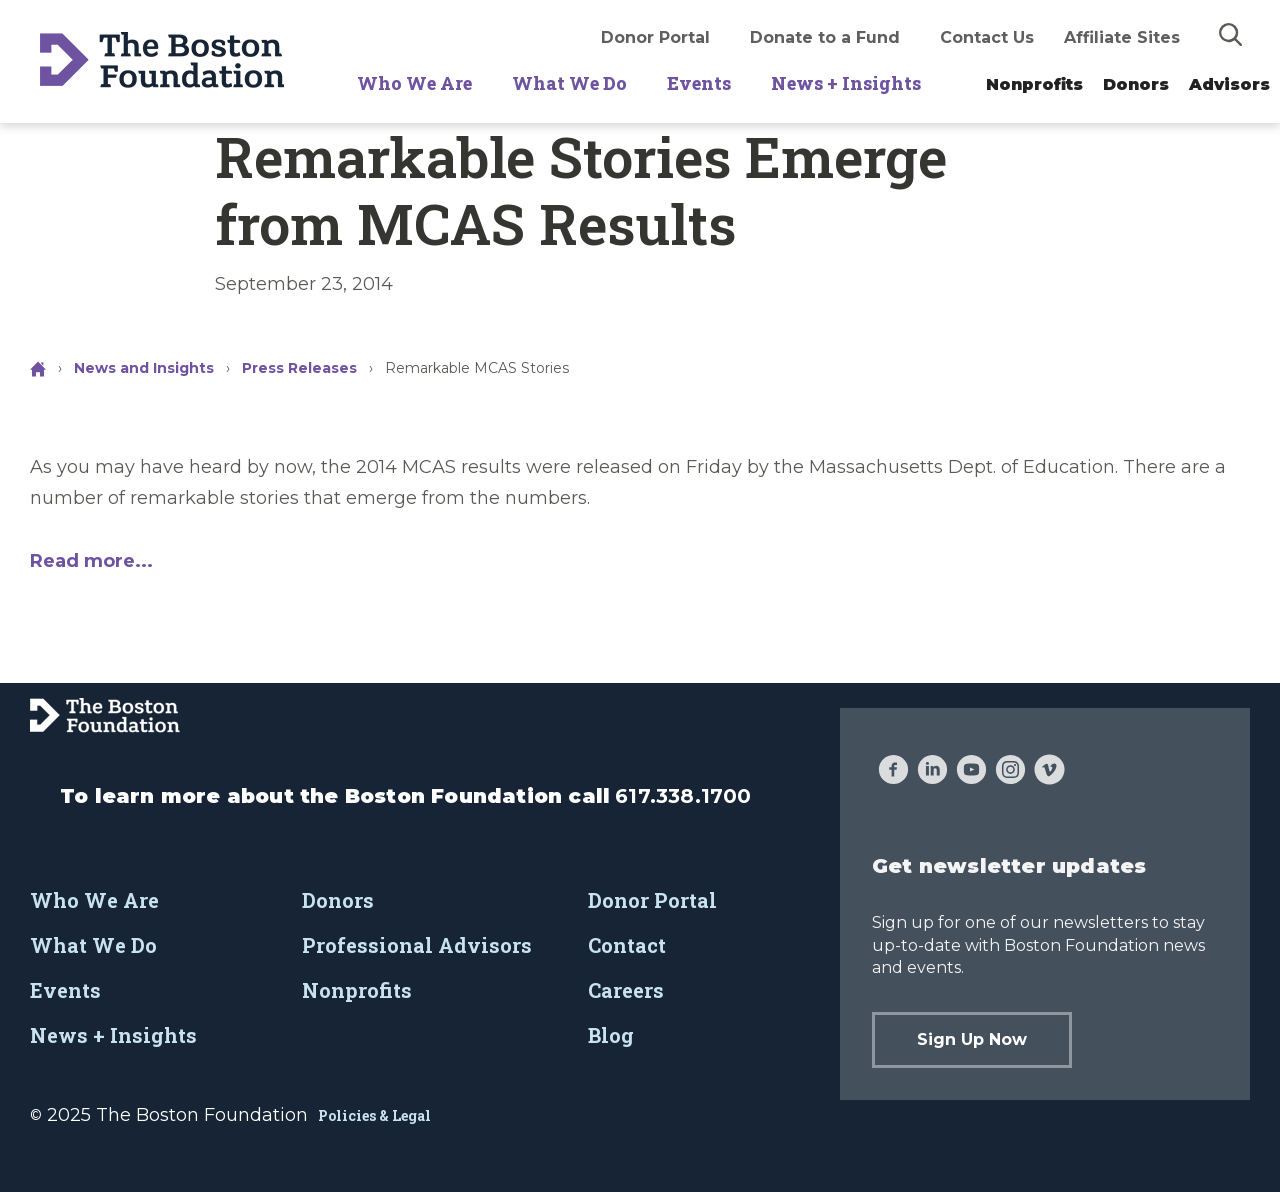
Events (699, 83)
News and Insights (144, 368)
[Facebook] (893, 772)
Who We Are (414, 83)
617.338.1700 (683, 796)
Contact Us (987, 37)
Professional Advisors (417, 945)
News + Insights (846, 83)
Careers (626, 990)
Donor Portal (655, 37)
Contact (627, 945)
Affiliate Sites (1122, 37)
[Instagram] (1010, 772)
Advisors (1229, 84)
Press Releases (299, 368)
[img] (1231, 34)
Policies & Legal (374, 1115)
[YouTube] (971, 772)
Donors (1136, 84)
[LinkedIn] (932, 772)
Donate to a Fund (825, 37)
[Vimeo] (1049, 772)
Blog (611, 1035)
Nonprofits (1034, 84)
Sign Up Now (972, 1039)
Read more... (91, 561)
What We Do (569, 83)
